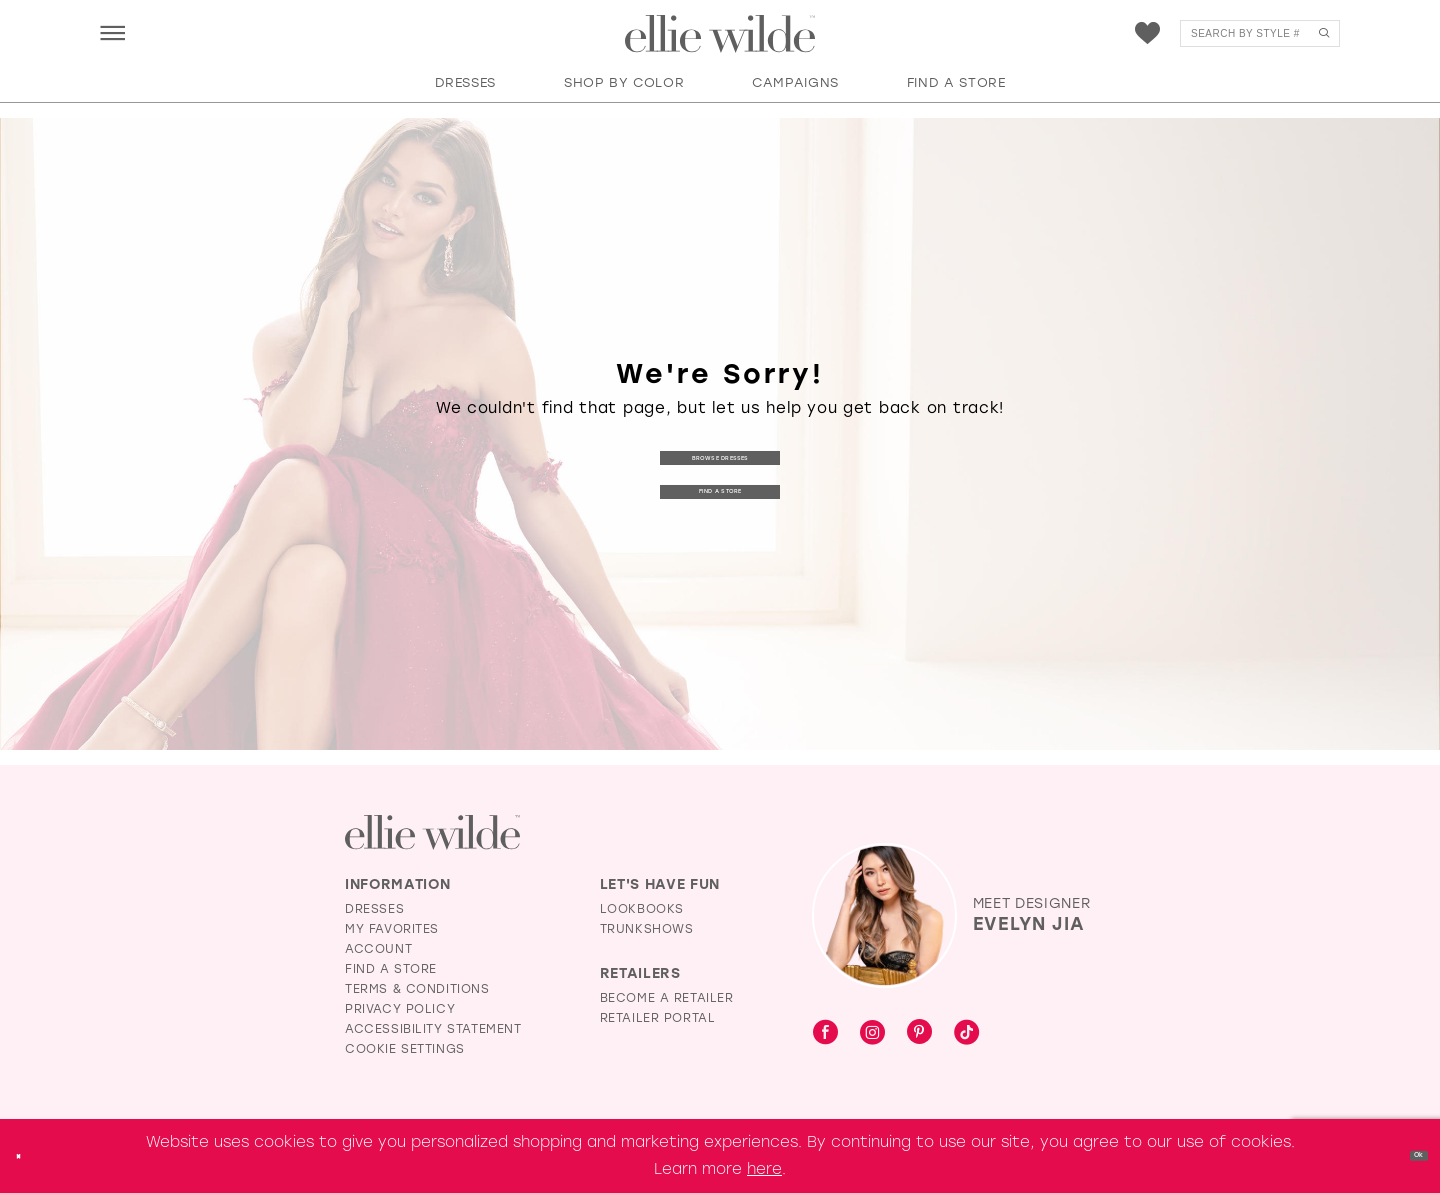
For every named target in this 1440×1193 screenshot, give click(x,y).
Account (378, 949)
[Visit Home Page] (720, 34)
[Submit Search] (1323, 33)
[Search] (1260, 33)
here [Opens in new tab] (764, 1169)
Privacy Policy (400, 1009)
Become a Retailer (667, 998)
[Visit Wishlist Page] (1147, 33)
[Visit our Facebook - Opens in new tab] (825, 1033)
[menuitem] (112, 32)
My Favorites (392, 929)
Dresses (374, 909)
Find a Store (720, 493)
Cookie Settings (405, 1049)
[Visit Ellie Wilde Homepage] (432, 832)
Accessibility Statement (433, 1029)
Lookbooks (642, 909)
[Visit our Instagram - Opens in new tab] (872, 1033)
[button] (112, 32)
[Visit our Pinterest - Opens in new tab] (919, 1033)
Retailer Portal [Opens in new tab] (658, 1018)
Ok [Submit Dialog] (1407, 1155)
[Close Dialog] (29, 1155)
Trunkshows (647, 929)
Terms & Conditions (417, 989)
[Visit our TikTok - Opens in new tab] (966, 1033)
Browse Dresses (720, 454)
